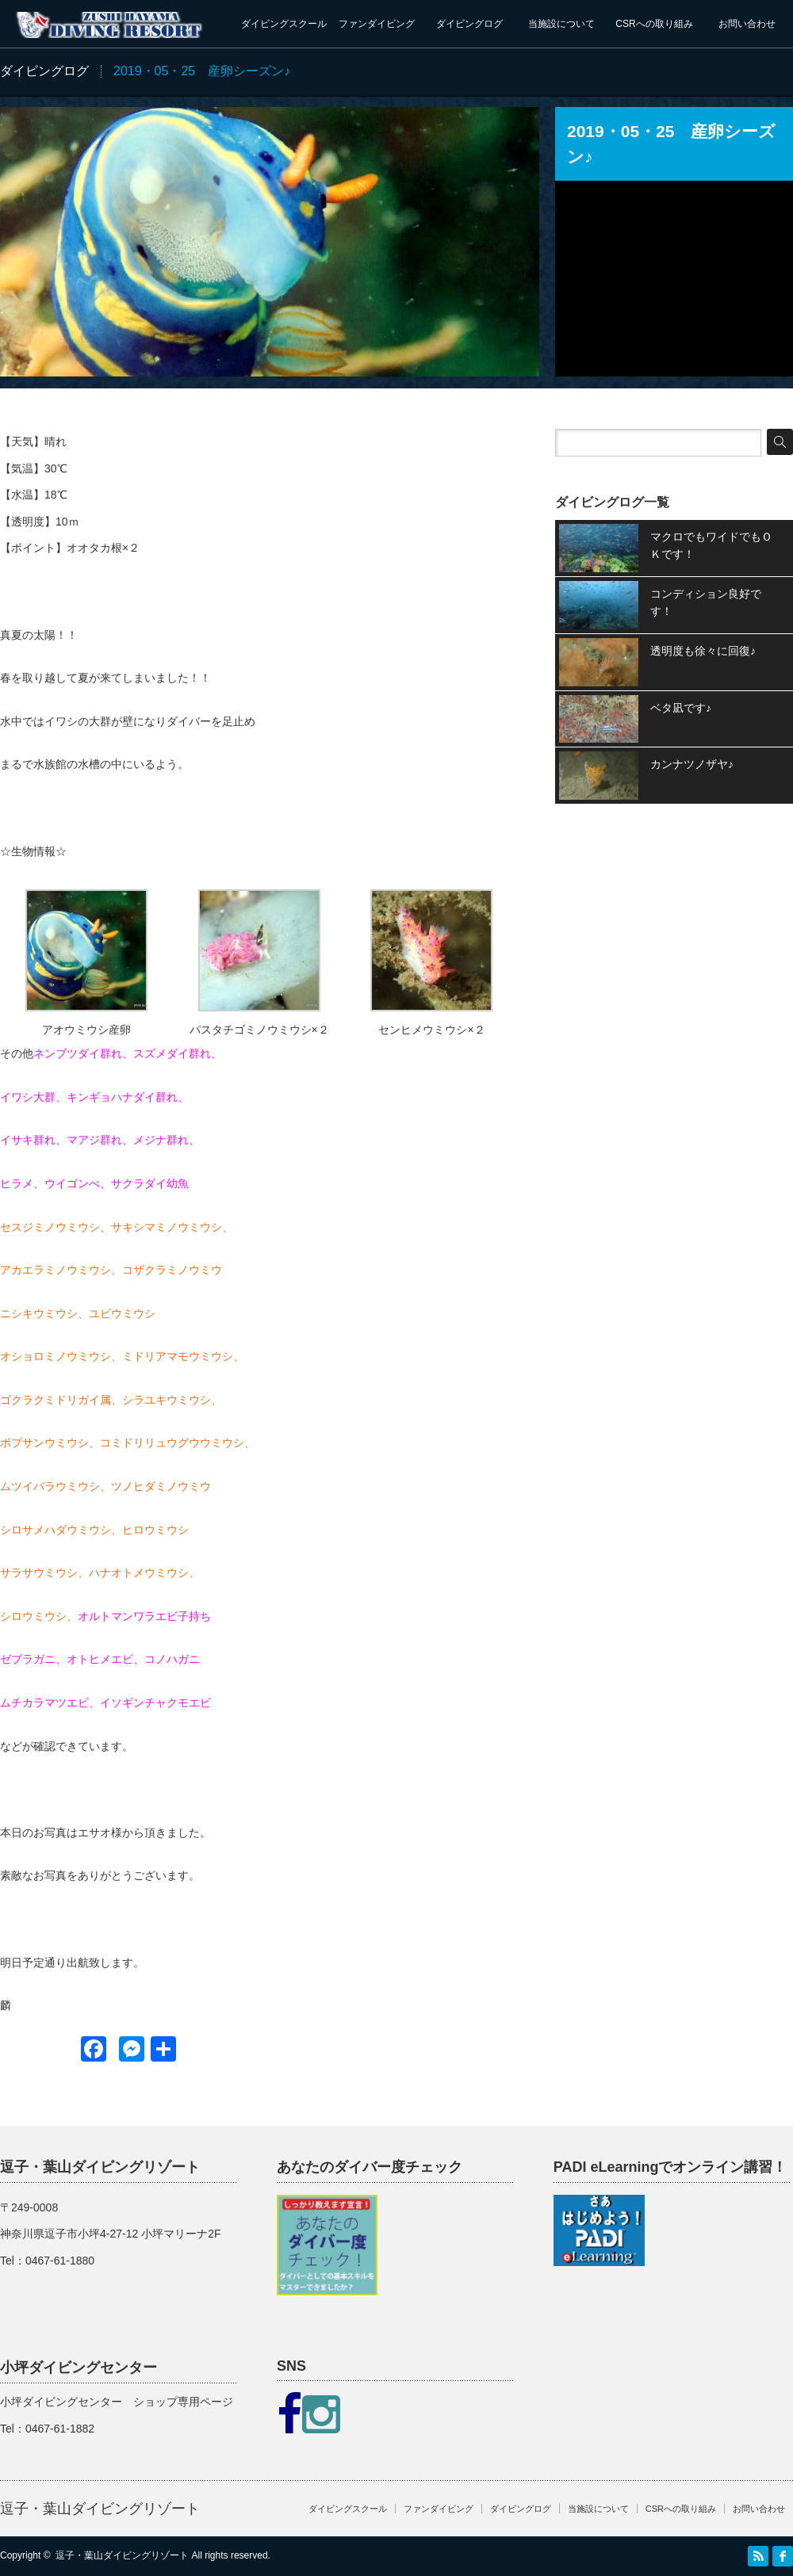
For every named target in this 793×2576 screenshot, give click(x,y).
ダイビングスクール (284, 23)
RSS (758, 2556)
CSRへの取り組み (653, 23)
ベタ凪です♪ (680, 707)
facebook (782, 2556)
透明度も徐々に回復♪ (703, 650)
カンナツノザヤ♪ (692, 764)
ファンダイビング (377, 23)
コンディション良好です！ (705, 602)
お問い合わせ (747, 23)
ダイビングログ (469, 23)
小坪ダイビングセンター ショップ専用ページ (116, 2401)
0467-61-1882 (59, 2428)
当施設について (561, 23)
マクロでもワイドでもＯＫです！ (711, 545)
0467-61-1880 (59, 2260)
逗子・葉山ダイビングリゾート (100, 2509)
